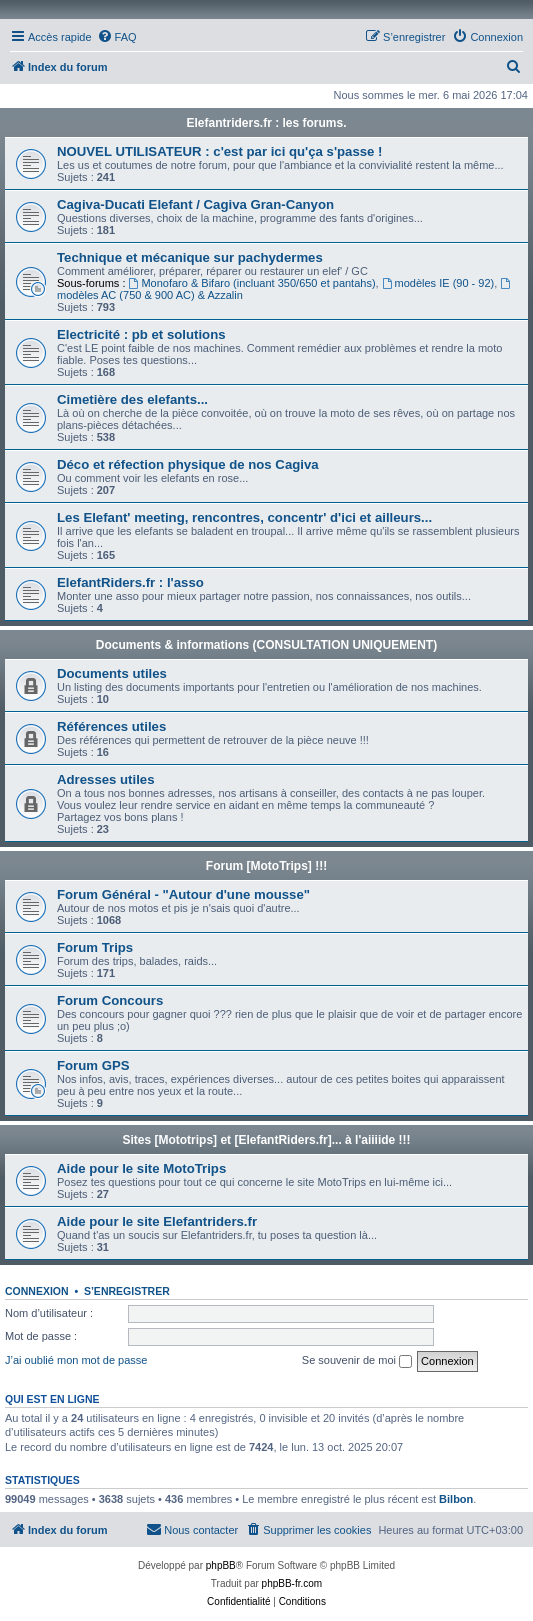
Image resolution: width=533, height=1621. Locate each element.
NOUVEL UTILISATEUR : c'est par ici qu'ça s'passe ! (220, 151)
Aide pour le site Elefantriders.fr (157, 1221)
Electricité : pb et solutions (141, 334)
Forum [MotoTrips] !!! (266, 866)
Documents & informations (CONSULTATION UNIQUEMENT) (266, 645)
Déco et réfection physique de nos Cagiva (188, 464)
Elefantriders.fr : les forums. (266, 123)
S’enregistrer (127, 1291)
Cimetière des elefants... (132, 399)
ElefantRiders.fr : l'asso (130, 582)
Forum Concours (110, 1000)
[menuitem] (117, 37)
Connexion (37, 1291)
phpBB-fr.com (292, 1583)
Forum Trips (95, 947)
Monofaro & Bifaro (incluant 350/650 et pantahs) (252, 283)
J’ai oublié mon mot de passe (76, 1360)
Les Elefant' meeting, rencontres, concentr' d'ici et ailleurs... (244, 517)
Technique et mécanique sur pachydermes (190, 257)
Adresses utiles (106, 779)
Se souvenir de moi (357, 1361)
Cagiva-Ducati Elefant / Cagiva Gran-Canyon (195, 204)
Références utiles (111, 726)
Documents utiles (112, 673)
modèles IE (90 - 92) (438, 283)
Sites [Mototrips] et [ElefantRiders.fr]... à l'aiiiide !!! (266, 1140)
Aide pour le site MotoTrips (141, 1168)
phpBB (221, 1565)
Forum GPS (93, 1065)
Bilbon (456, 1499)
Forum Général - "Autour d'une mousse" (183, 894)
